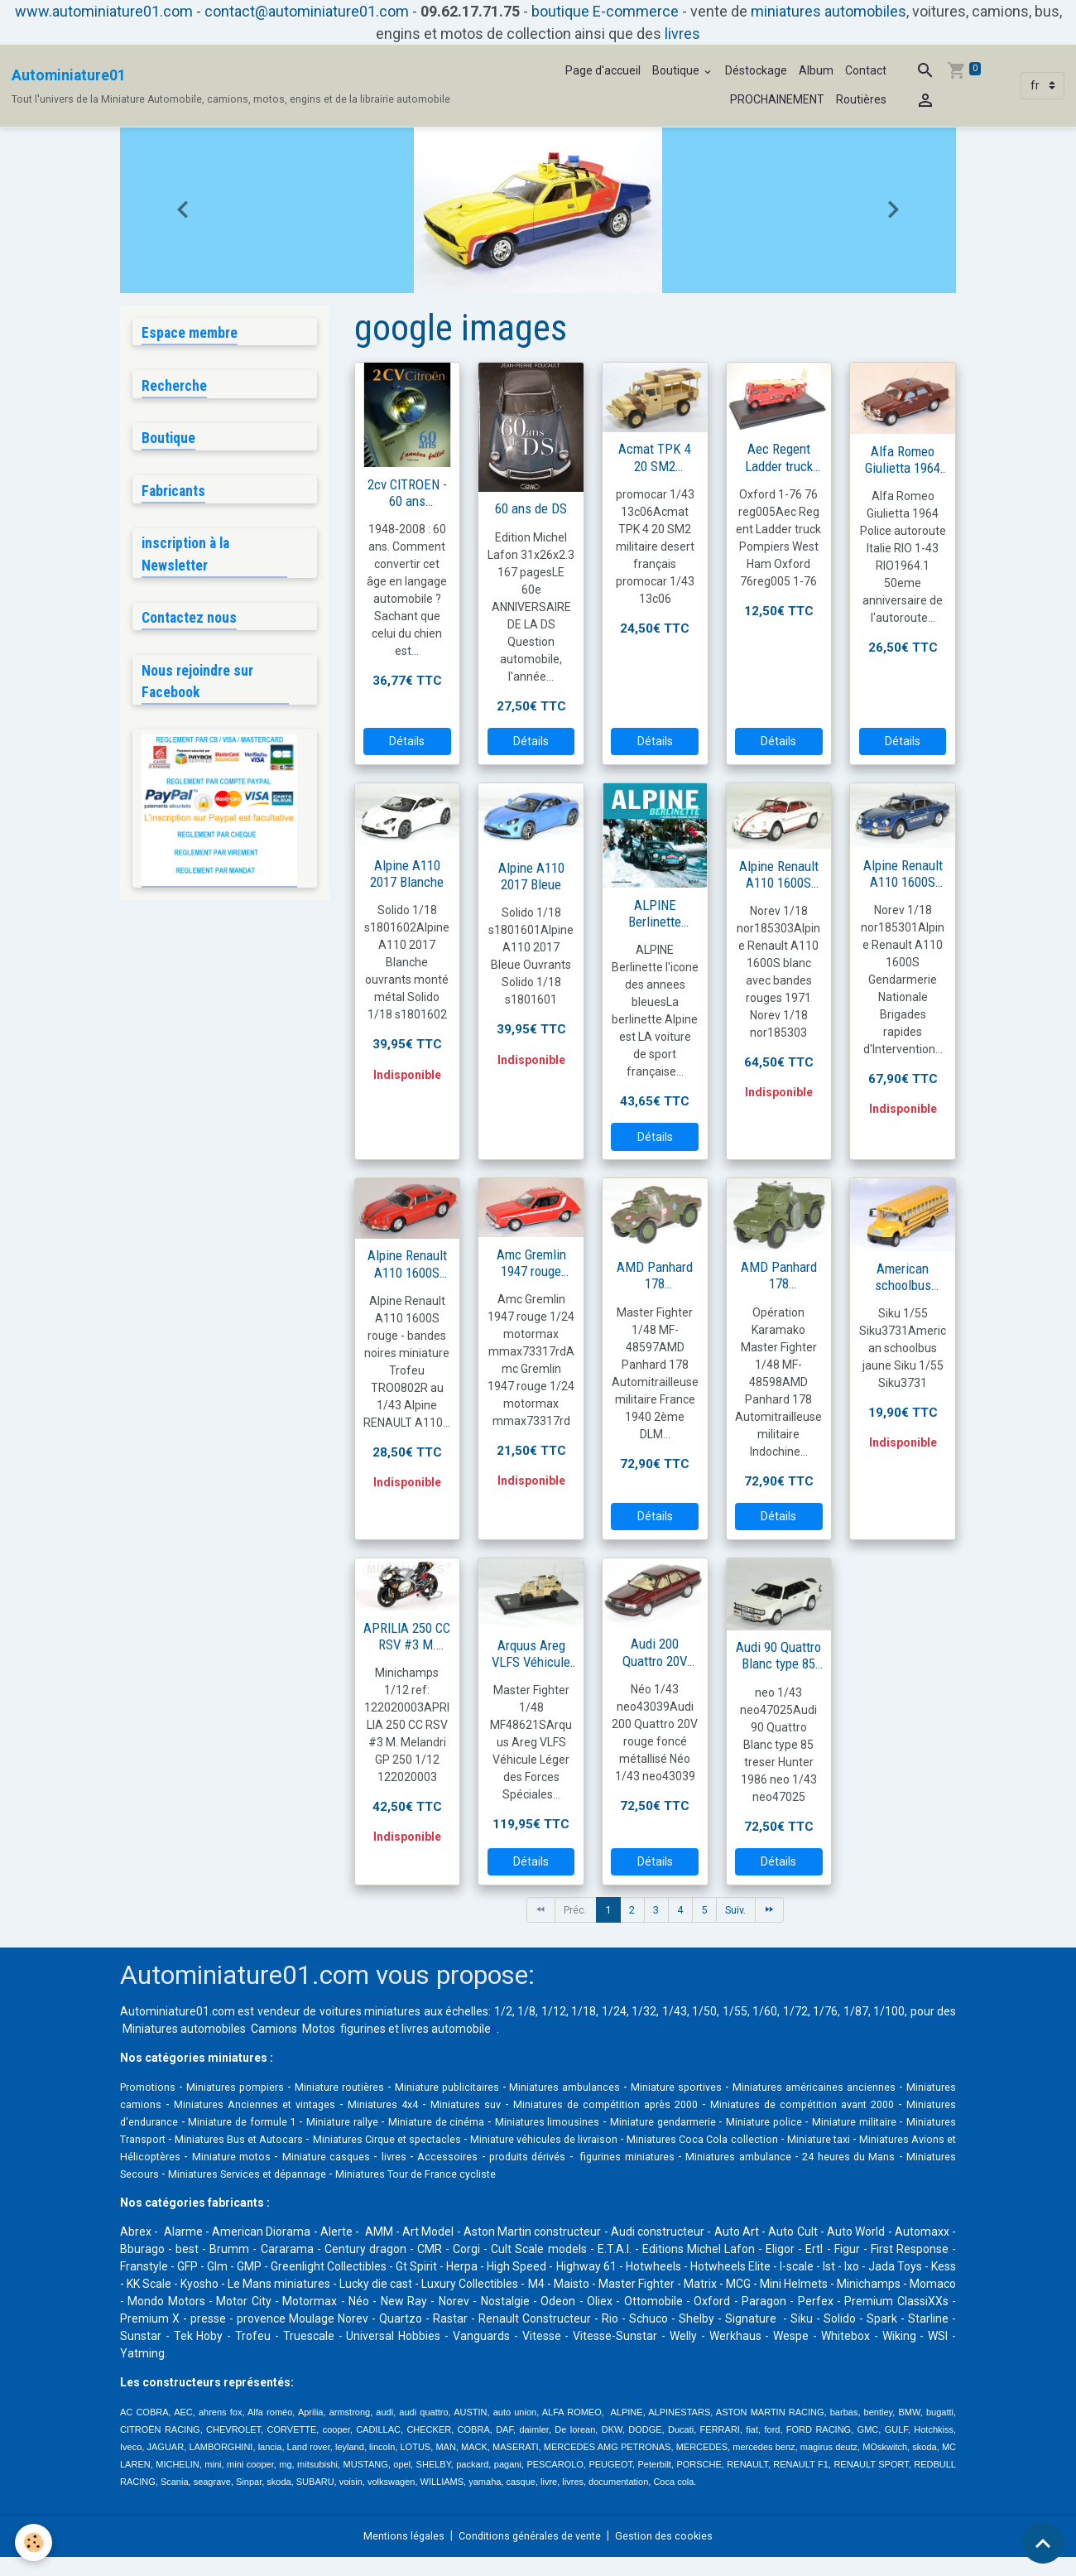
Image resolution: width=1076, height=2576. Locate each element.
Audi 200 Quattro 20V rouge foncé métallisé (655, 1651)
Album (816, 70)
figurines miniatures (268, 2175)
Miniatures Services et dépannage (773, 2175)
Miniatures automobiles (184, 2030)
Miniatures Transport (448, 2140)
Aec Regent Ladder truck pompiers (779, 457)
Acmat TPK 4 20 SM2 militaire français (654, 457)
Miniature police (239, 2140)
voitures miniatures (369, 2013)
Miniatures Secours (623, 2175)
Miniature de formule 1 (470, 2123)
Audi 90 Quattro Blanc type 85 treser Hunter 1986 (778, 1655)
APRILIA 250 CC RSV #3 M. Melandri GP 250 (406, 1636)
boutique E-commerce (605, 11)
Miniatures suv (619, 2105)
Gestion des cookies (676, 2554)
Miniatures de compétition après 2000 (770, 2105)
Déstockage (756, 70)
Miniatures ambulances (635, 2088)
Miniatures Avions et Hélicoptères (531, 2157)
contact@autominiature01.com (306, 11)
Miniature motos (677, 2157)
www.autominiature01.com (104, 11)
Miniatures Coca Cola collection (259, 2157)
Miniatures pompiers (251, 2088)
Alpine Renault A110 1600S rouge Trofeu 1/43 (407, 1263)
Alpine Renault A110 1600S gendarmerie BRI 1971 (903, 873)
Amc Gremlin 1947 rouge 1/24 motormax (531, 1262)
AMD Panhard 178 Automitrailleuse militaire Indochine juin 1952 (778, 1275)
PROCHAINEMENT (777, 99)
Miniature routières (373, 2088)
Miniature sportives (764, 2088)
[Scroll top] (1043, 2543)
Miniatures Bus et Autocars (584, 2140)
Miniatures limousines (833, 2123)
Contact (865, 70)
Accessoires (916, 2157)
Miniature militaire (337, 2140)
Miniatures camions (237, 2105)
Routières (861, 99)
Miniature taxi (392, 2157)
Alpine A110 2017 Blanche (407, 873)
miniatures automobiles (828, 11)
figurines (363, 2030)
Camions (274, 2030)
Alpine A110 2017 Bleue (531, 876)
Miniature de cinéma (703, 2123)
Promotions (150, 2088)
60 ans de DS (531, 508)
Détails (407, 741)
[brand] (231, 86)
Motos (318, 2030)
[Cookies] (35, 2541)
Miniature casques (783, 2157)
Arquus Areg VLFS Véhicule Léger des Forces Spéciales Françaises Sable (531, 1653)
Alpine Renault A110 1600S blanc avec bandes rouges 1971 (778, 874)
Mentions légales (393, 2554)
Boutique (677, 70)
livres (682, 33)
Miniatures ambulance (391, 2175)
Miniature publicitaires (499, 2088)
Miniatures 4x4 (529, 2105)
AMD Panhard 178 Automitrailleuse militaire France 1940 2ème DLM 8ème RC (655, 1275)
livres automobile (446, 2030)
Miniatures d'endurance (328, 2123)
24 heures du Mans (510, 2175)
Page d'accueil (603, 70)
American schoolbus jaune (903, 1276)
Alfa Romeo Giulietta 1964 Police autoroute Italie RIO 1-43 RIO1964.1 (903, 459)
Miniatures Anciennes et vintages (390, 2105)
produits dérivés (162, 2175)
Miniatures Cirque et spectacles (747, 2140)
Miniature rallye (590, 2123)
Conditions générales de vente (531, 2554)
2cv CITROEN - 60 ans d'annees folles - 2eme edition (407, 492)
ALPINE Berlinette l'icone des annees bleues (654, 913)
